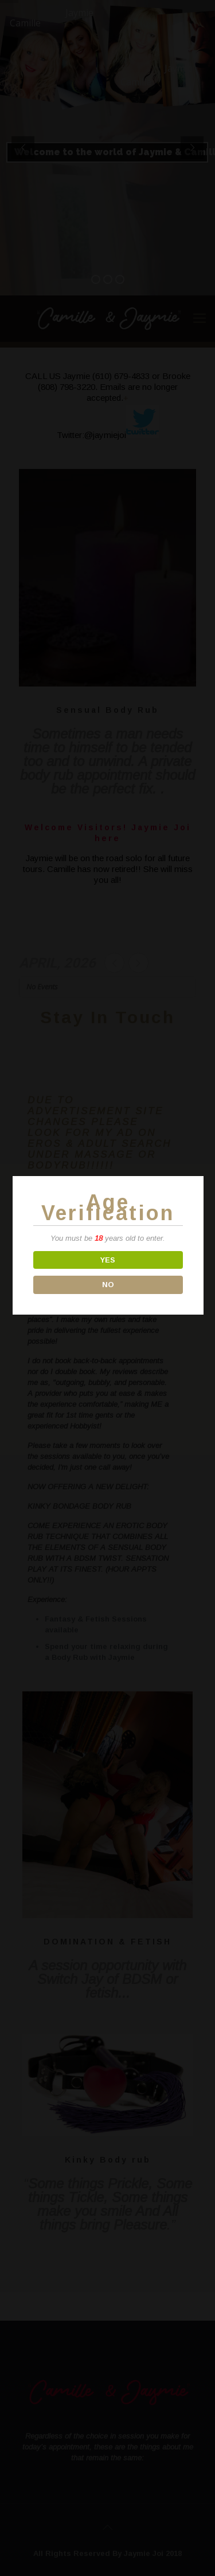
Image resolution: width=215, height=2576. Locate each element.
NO (107, 1284)
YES (107, 1260)
